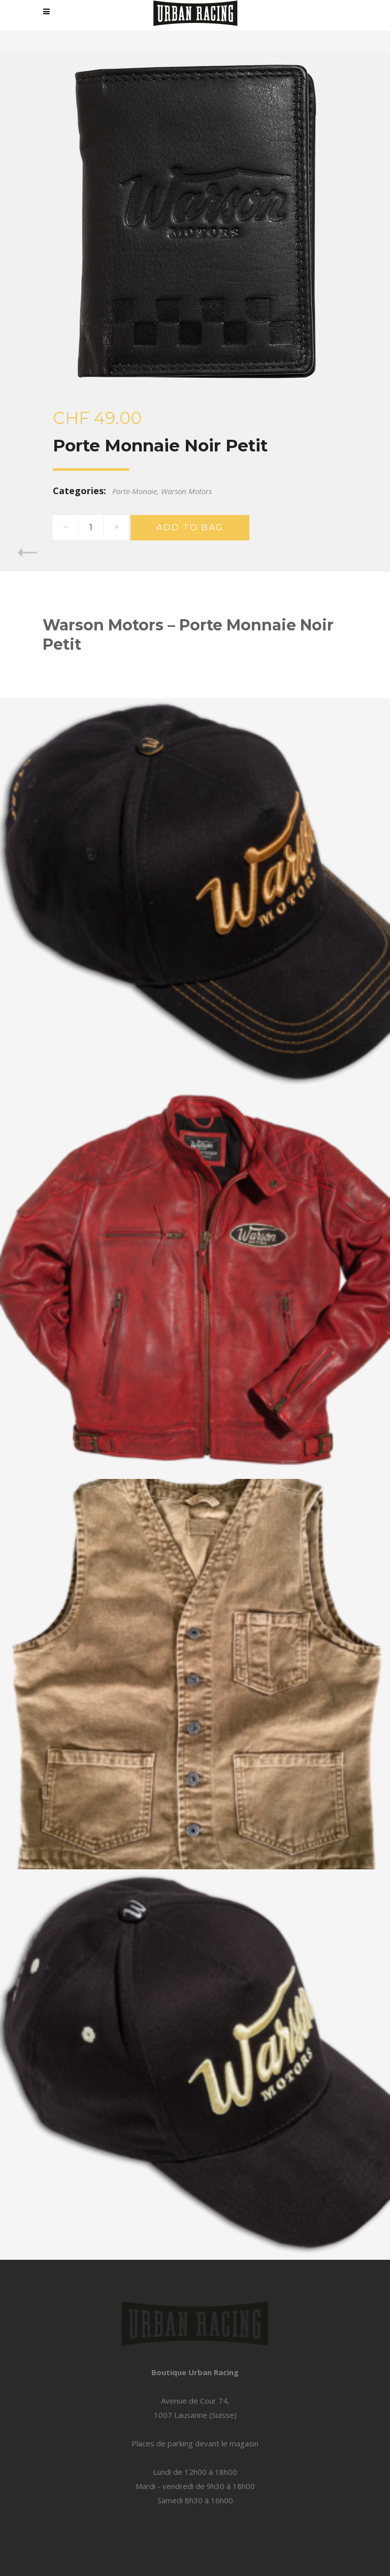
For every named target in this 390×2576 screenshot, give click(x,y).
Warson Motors (186, 491)
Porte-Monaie (134, 491)
